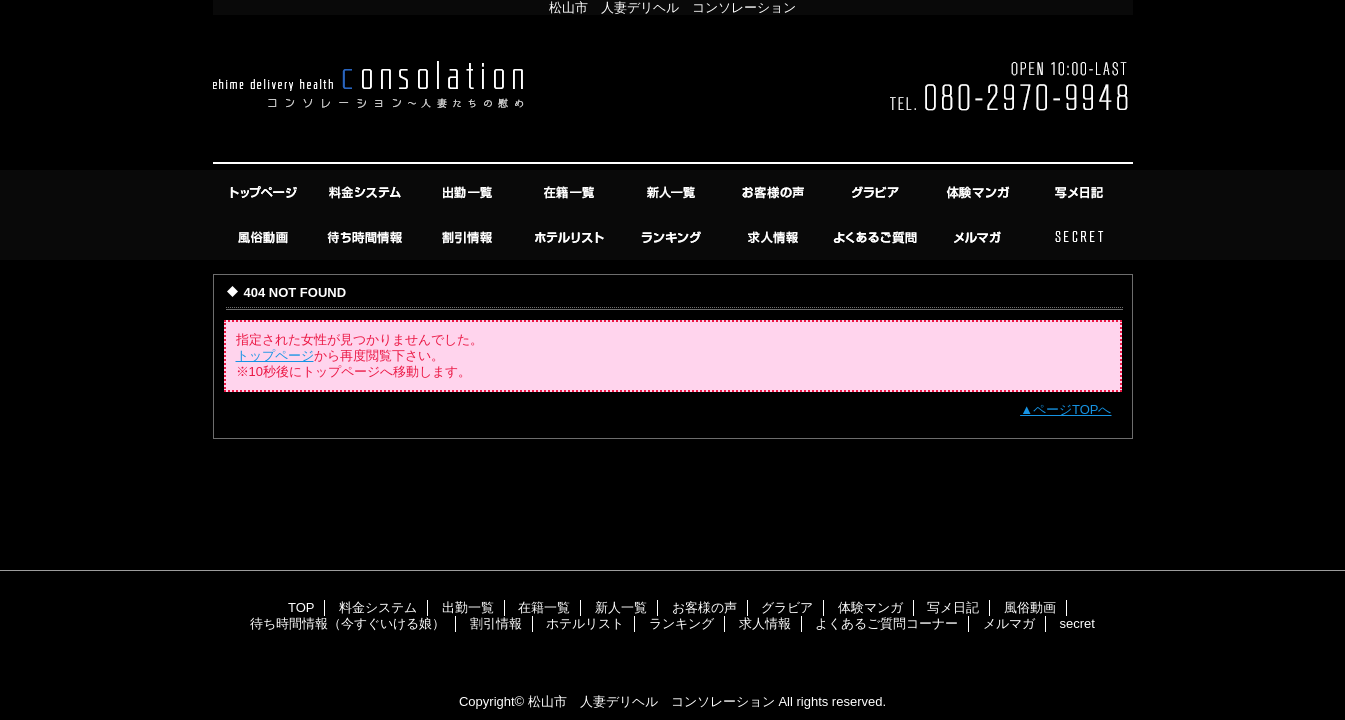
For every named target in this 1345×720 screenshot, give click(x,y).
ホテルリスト (571, 237)
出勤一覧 (469, 192)
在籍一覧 (571, 192)
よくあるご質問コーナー (877, 237)
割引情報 (469, 237)
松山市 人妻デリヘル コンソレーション (651, 701)
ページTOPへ (1072, 409)
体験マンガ (979, 192)
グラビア (877, 192)
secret (1081, 237)
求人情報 (775, 237)
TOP (265, 192)
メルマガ (979, 237)
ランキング (673, 237)
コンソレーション (673, 92)
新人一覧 (673, 192)
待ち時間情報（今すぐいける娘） (367, 237)
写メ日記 (1081, 192)
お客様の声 (775, 192)
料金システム (367, 192)
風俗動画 (265, 237)
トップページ (275, 355)
